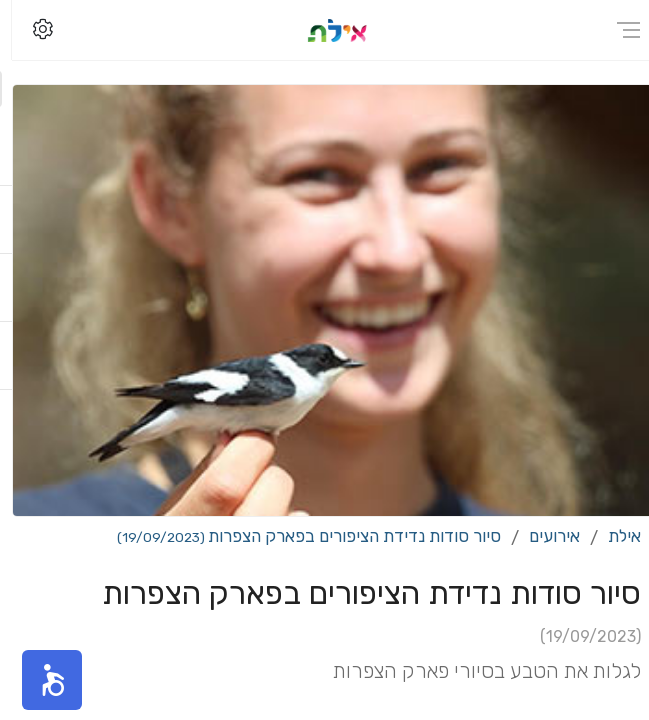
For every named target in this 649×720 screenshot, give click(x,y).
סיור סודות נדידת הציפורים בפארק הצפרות (297, 536)
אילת (612, 536)
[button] (40, 680)
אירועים (542, 536)
